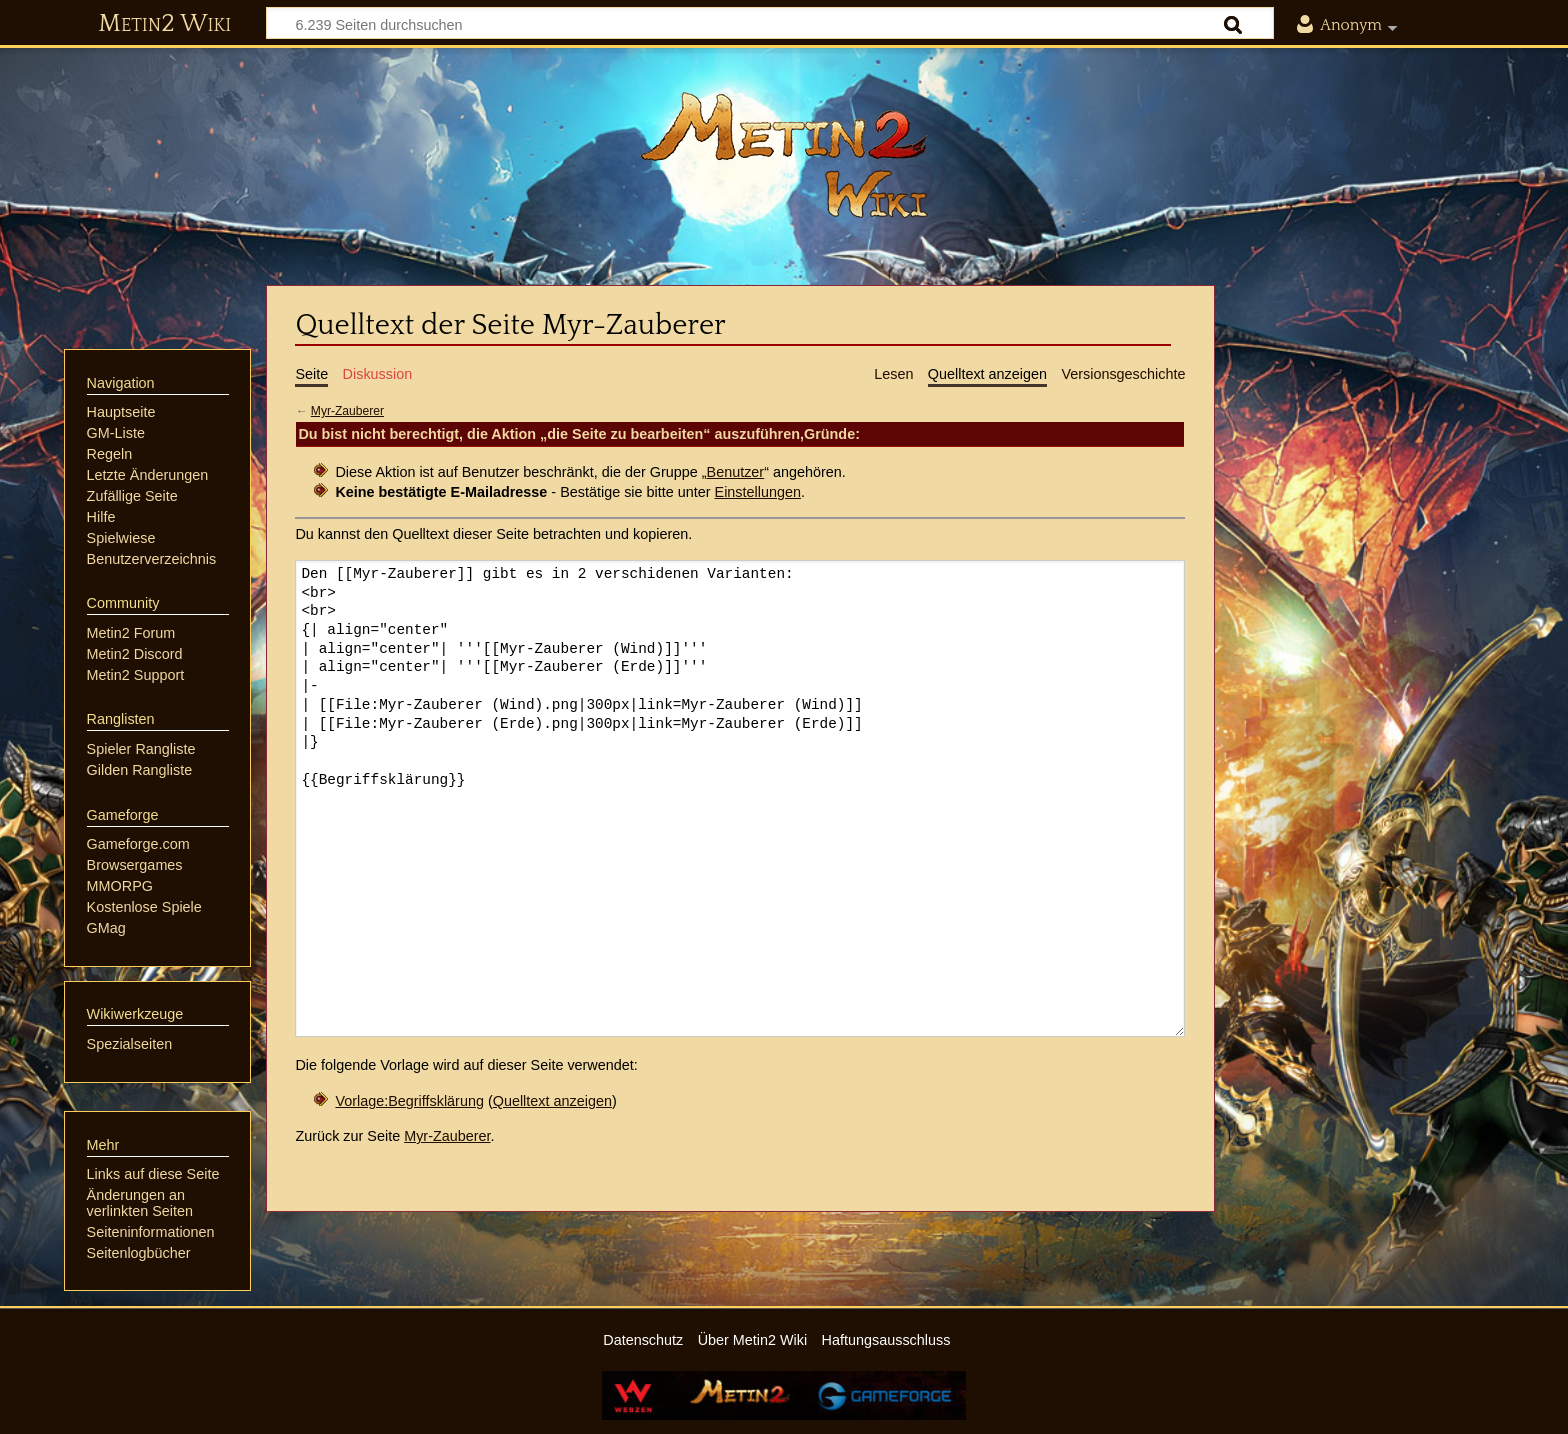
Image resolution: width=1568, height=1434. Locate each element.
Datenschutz (643, 1340)
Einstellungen (758, 492)
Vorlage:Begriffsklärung (409, 1101)
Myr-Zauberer (347, 411)
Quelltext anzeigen (552, 1101)
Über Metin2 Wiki (753, 1340)
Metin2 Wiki (164, 24)
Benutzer (736, 472)
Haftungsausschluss (886, 1340)
